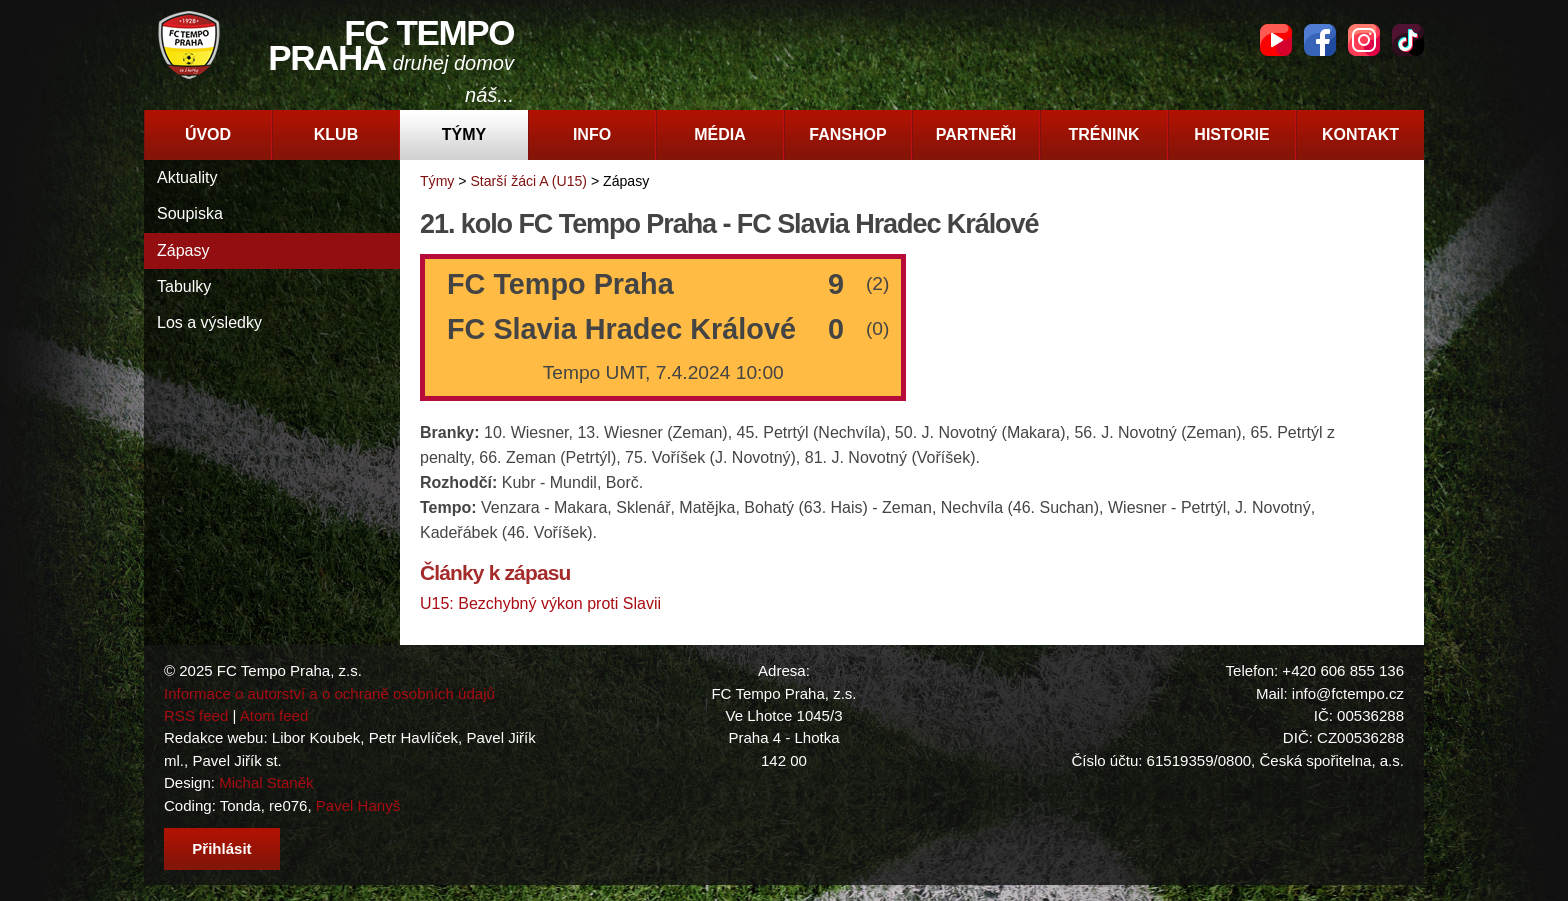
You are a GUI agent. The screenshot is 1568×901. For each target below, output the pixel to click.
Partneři (976, 134)
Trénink (1103, 134)
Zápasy (183, 250)
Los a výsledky (209, 322)
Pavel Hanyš (358, 805)
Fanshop (847, 134)
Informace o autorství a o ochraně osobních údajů (329, 693)
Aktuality (187, 177)
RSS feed (196, 715)
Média (720, 134)
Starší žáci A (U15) (528, 181)
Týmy (464, 134)
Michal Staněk (266, 782)
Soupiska (190, 213)
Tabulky (184, 286)
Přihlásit (221, 848)
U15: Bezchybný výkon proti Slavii (540, 603)
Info (592, 134)
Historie (1231, 134)
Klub (336, 134)
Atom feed (274, 715)
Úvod (208, 134)
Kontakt (1360, 134)
